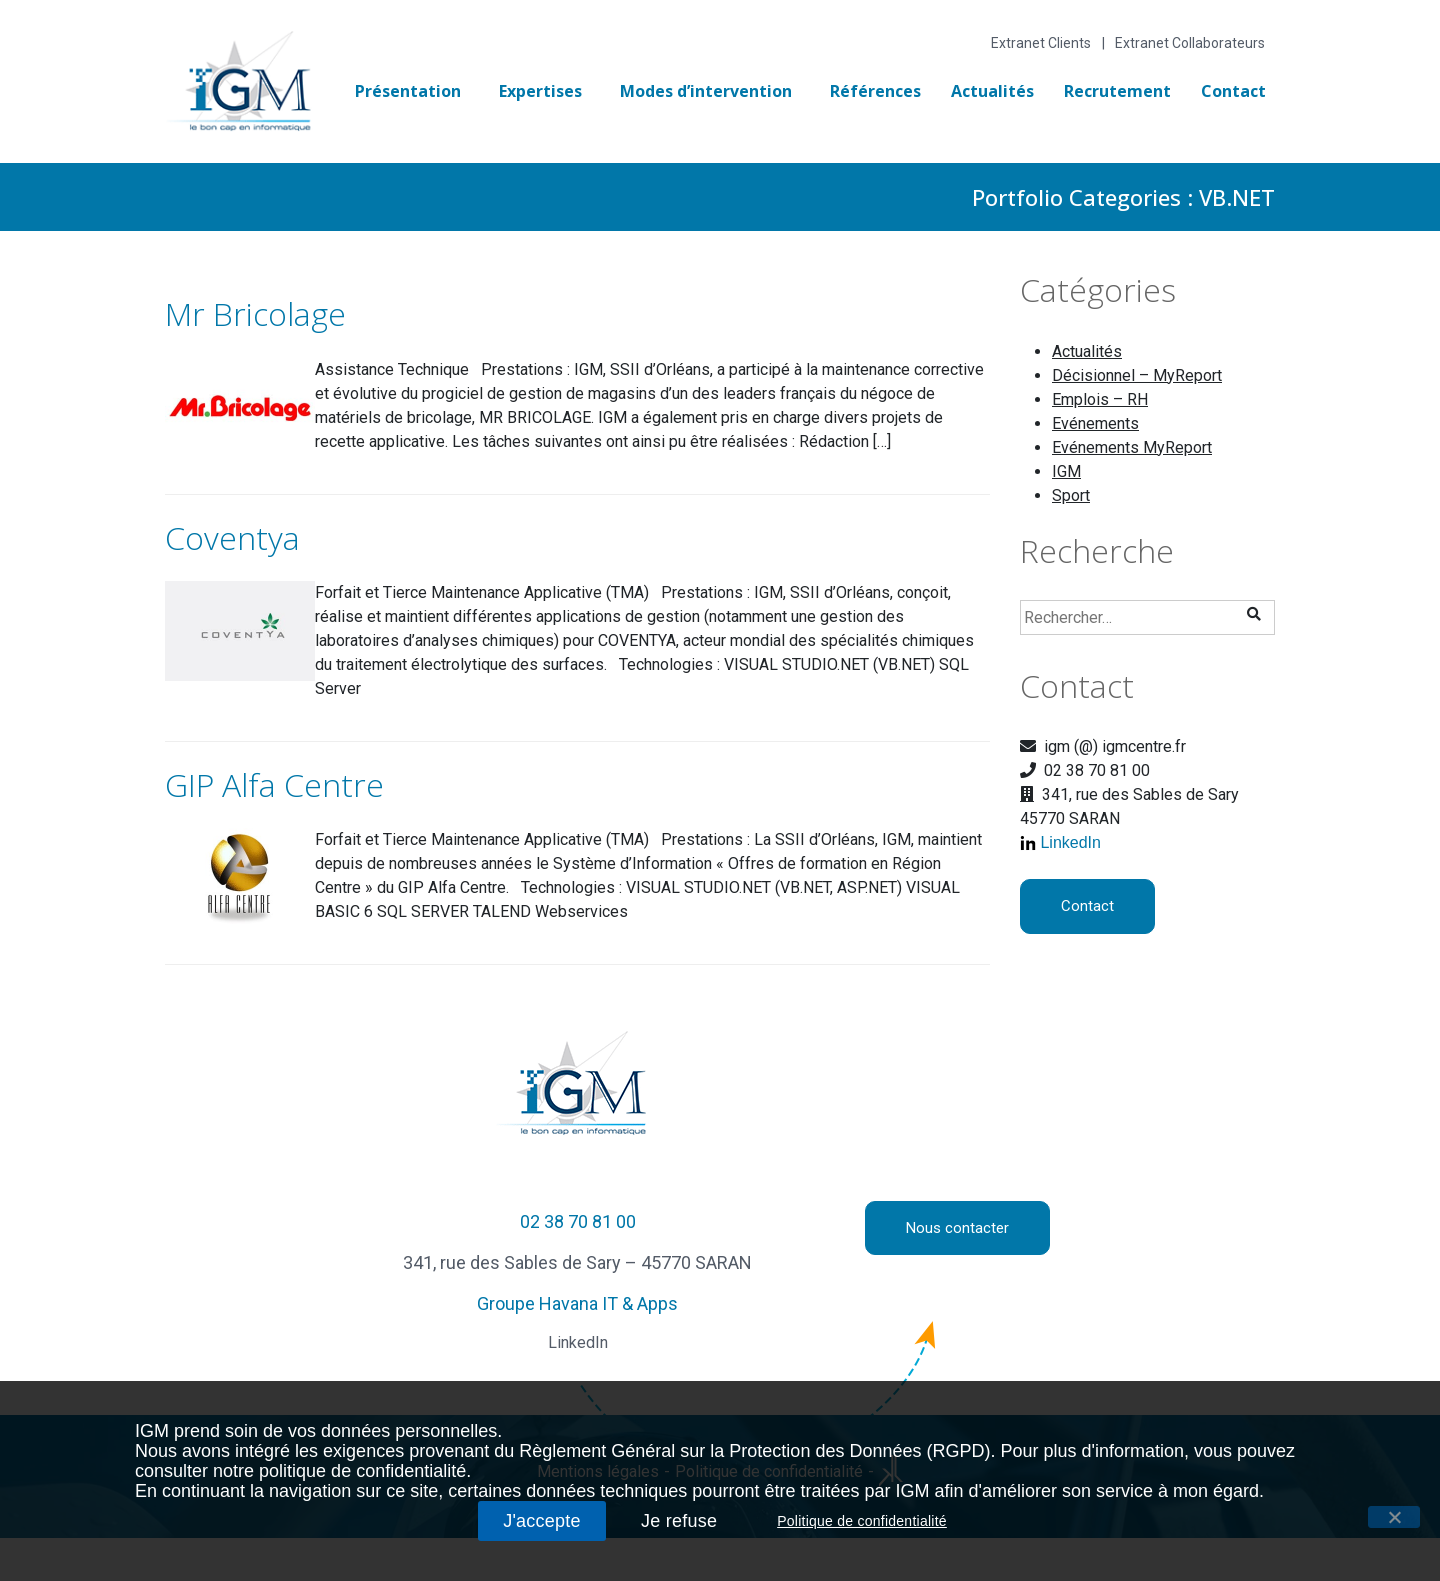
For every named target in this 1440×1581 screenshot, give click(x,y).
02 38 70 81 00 (578, 1221)
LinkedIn (1070, 842)
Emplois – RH (1100, 399)
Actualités (992, 91)
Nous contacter (957, 1228)
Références (875, 91)
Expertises (540, 91)
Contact (1233, 91)
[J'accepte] (1394, 1517)
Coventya (232, 537)
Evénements (1095, 423)
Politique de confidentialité (862, 1521)
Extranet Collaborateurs (1190, 43)
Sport (1071, 495)
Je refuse (679, 1521)
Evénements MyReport (1132, 447)
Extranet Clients (1041, 43)
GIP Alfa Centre (274, 784)
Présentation (408, 91)
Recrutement (1117, 91)
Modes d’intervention (706, 91)
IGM (1066, 471)
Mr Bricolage (255, 313)
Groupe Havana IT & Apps (577, 1303)
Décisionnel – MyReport (1137, 375)
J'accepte (542, 1521)
